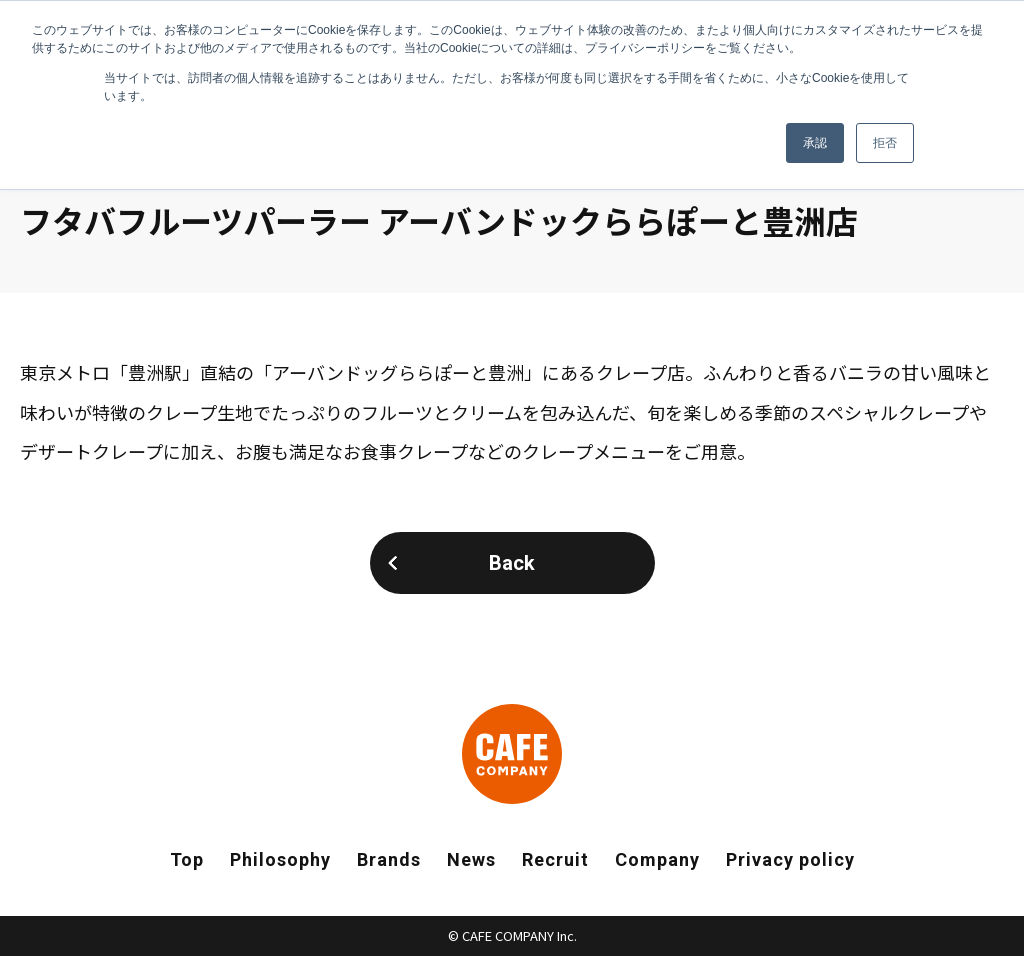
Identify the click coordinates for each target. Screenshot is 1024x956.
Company (657, 859)
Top (187, 859)
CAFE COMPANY (512, 754)
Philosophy (280, 859)
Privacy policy (790, 859)
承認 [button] (815, 143)
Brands (389, 859)
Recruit (555, 859)
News (471, 859)
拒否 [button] (885, 143)
